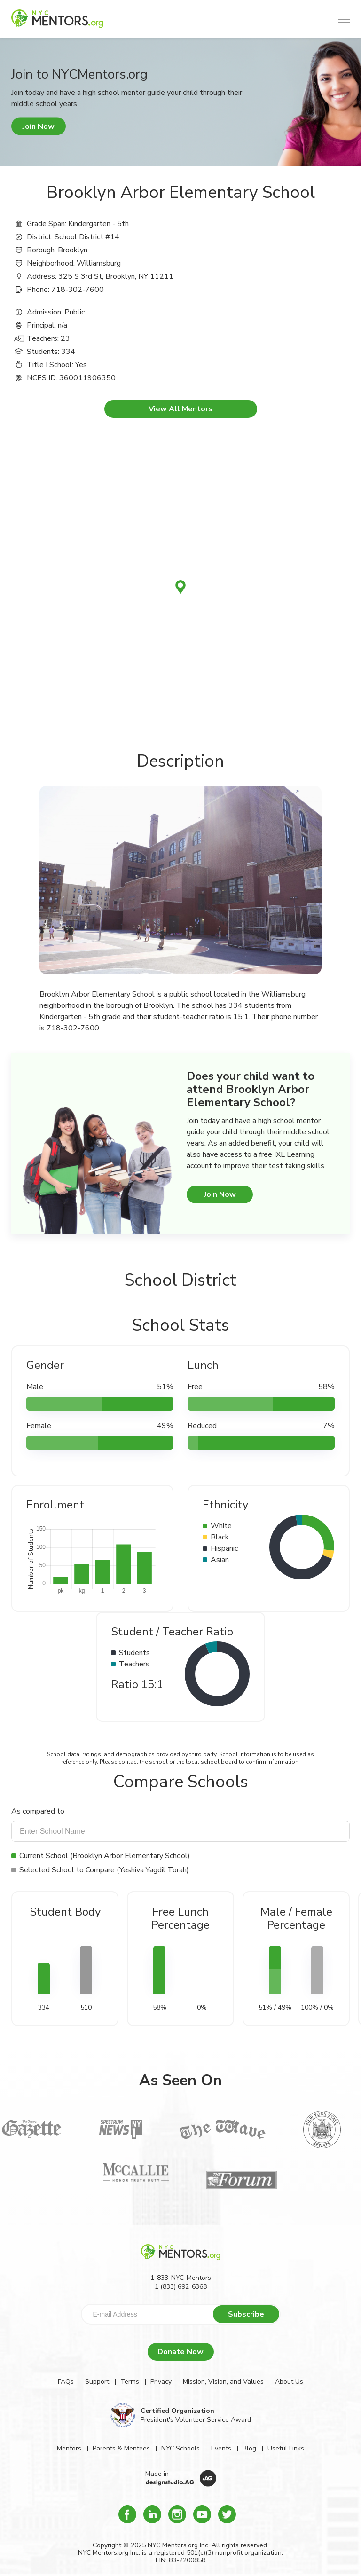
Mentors (69, 2448)
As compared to (37, 1811)
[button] (344, 19)
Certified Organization (177, 2410)
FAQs (66, 2381)
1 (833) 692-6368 (181, 2286)
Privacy (161, 2381)
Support (97, 2381)
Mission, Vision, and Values (223, 2381)
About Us (289, 2381)
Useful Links (285, 2448)
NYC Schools (180, 2448)
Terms (129, 2381)
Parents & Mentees (121, 2448)
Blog (249, 2448)
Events (221, 2448)
